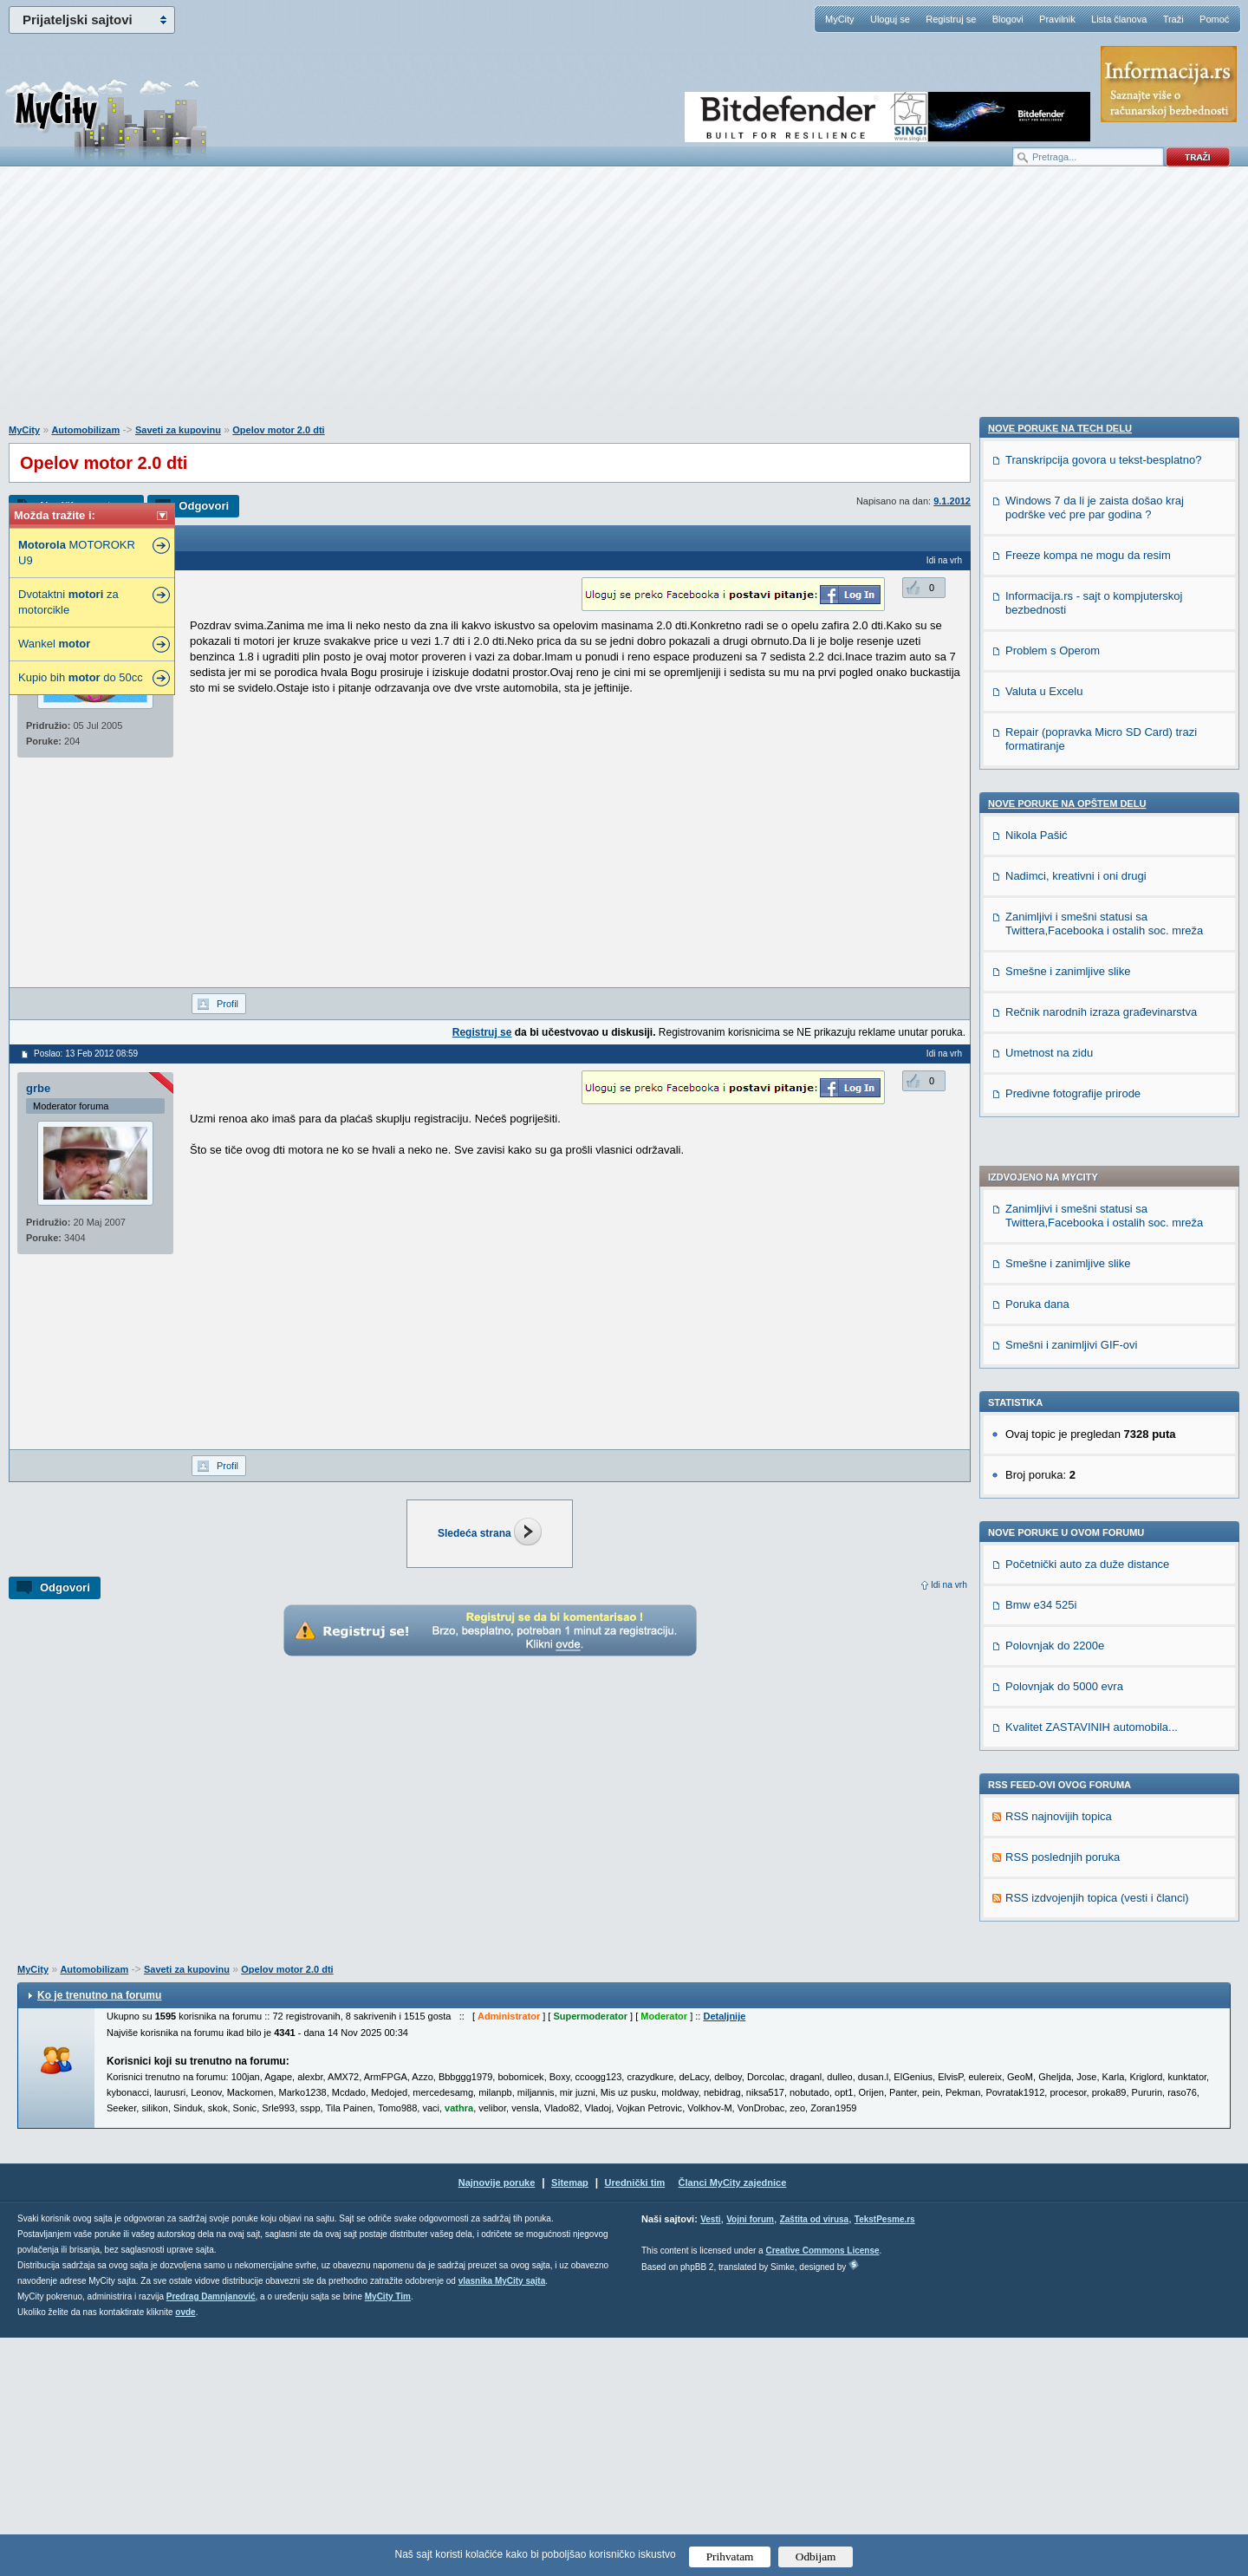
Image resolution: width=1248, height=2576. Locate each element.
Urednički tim (635, 2421)
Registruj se (951, 19)
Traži (1173, 19)
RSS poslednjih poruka (1062, 1372)
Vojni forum (750, 2457)
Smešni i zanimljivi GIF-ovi (1071, 860)
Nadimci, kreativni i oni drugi (1076, 1918)
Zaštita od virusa (814, 2457)
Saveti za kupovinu (178, 430)
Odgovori (204, 505)
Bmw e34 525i (1040, 1120)
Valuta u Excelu (1043, 1733)
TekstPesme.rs (885, 2457)
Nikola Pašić (1036, 1877)
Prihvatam (730, 2556)
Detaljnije (724, 2254)
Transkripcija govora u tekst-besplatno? (1103, 1502)
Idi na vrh (949, 1585)
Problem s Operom (1052, 1693)
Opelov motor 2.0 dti (278, 430)
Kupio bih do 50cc (80, 677)
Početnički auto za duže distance (1087, 1079)
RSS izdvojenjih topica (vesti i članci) (1097, 1413)
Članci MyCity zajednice (733, 2421)
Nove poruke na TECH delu (1060, 1471)
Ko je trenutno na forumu (99, 2234)
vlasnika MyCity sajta (502, 2519)
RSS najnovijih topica (1058, 1331)
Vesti (710, 2457)
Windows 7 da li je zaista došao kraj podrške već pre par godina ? (1094, 1550)
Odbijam (816, 2556)
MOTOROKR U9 (76, 552)
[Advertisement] (624, 304)
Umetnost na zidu (1049, 2095)
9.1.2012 (952, 501)
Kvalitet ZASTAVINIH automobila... (1091, 1242)
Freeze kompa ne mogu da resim (1088, 1597)
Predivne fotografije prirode (1073, 2136)
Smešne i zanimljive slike (1068, 778)
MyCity (840, 19)
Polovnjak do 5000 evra (1064, 1201)
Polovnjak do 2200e (1054, 1161)
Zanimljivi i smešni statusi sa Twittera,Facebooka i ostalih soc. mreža (1104, 731)
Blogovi (1008, 19)
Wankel (54, 643)
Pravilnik (1057, 19)
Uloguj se (890, 19)
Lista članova (1119, 19)
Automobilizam (85, 430)
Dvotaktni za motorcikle (68, 602)
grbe (38, 1088)
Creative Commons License (822, 2489)
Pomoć (1214, 19)
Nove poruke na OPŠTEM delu (1067, 1846)
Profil (227, 1004)
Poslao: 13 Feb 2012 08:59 (86, 1053)
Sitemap (569, 2421)
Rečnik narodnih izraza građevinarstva (1101, 2054)
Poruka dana (1037, 819)
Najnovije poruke (497, 2421)
